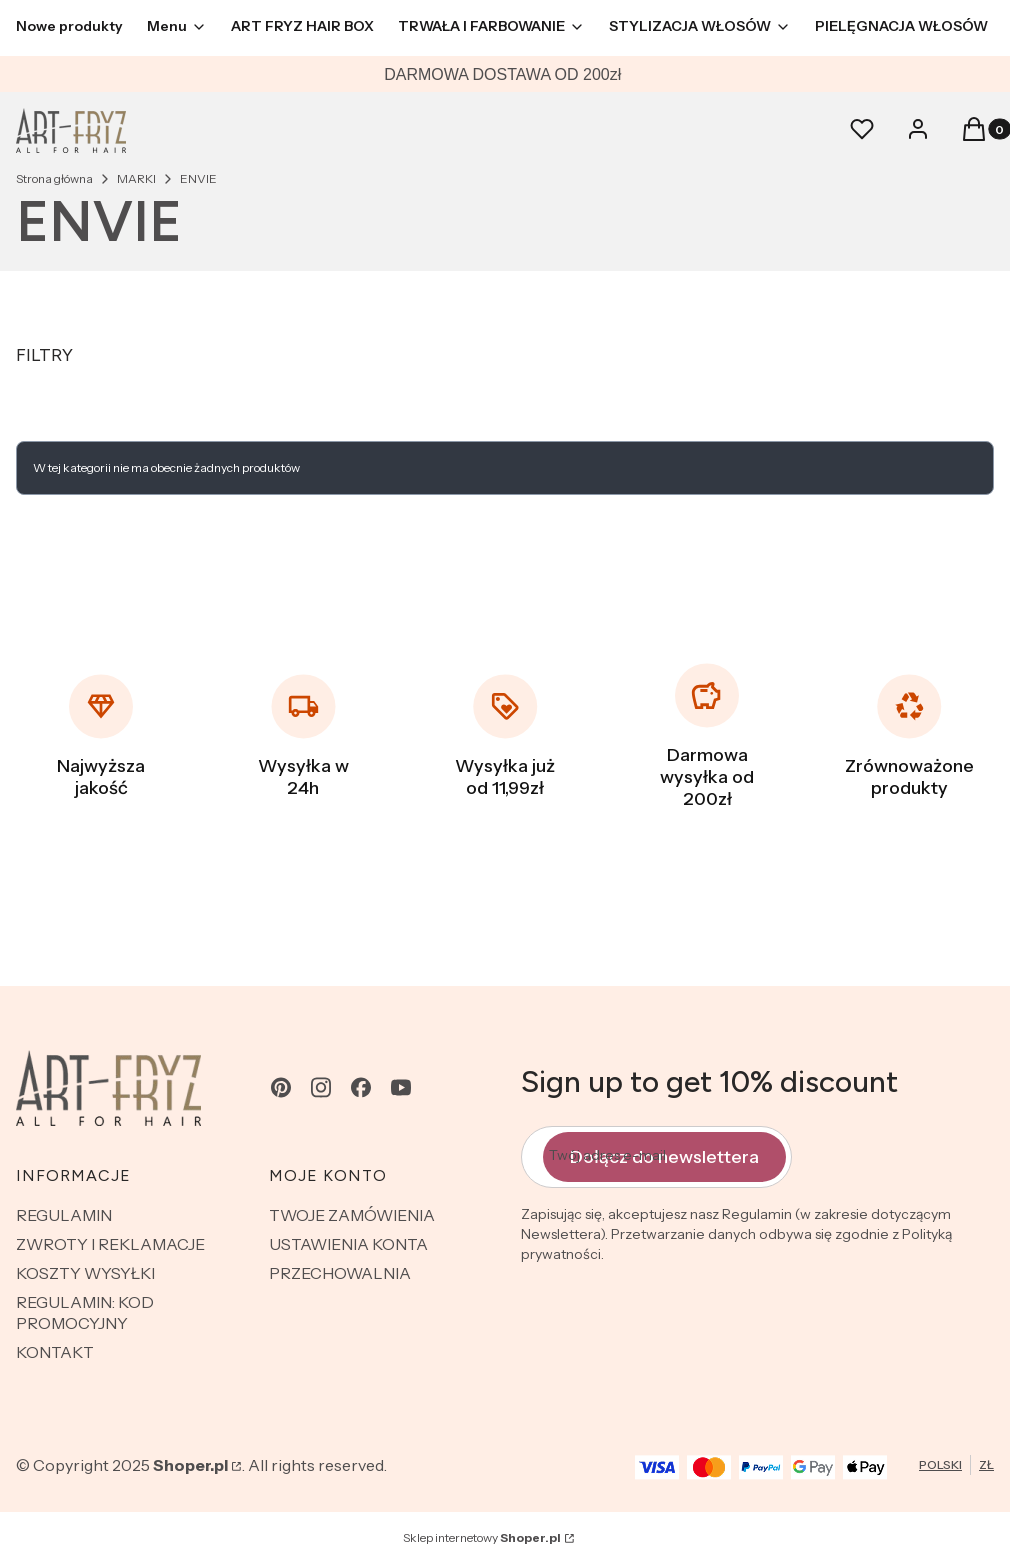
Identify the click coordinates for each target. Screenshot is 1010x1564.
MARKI (136, 178)
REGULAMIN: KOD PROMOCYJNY (85, 1312)
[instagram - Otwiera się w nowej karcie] (321, 1087)
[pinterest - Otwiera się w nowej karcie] (281, 1087)
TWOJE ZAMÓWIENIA (352, 1215)
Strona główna (54, 178)
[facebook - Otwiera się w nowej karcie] (361, 1087)
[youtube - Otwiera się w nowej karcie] (401, 1087)
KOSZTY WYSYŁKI (85, 1273)
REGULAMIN (64, 1215)
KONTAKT (55, 1352)
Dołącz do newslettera (664, 1156)
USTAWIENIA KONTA (348, 1244)
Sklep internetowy (482, 1537)
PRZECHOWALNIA (340, 1273)
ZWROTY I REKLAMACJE (110, 1244)
